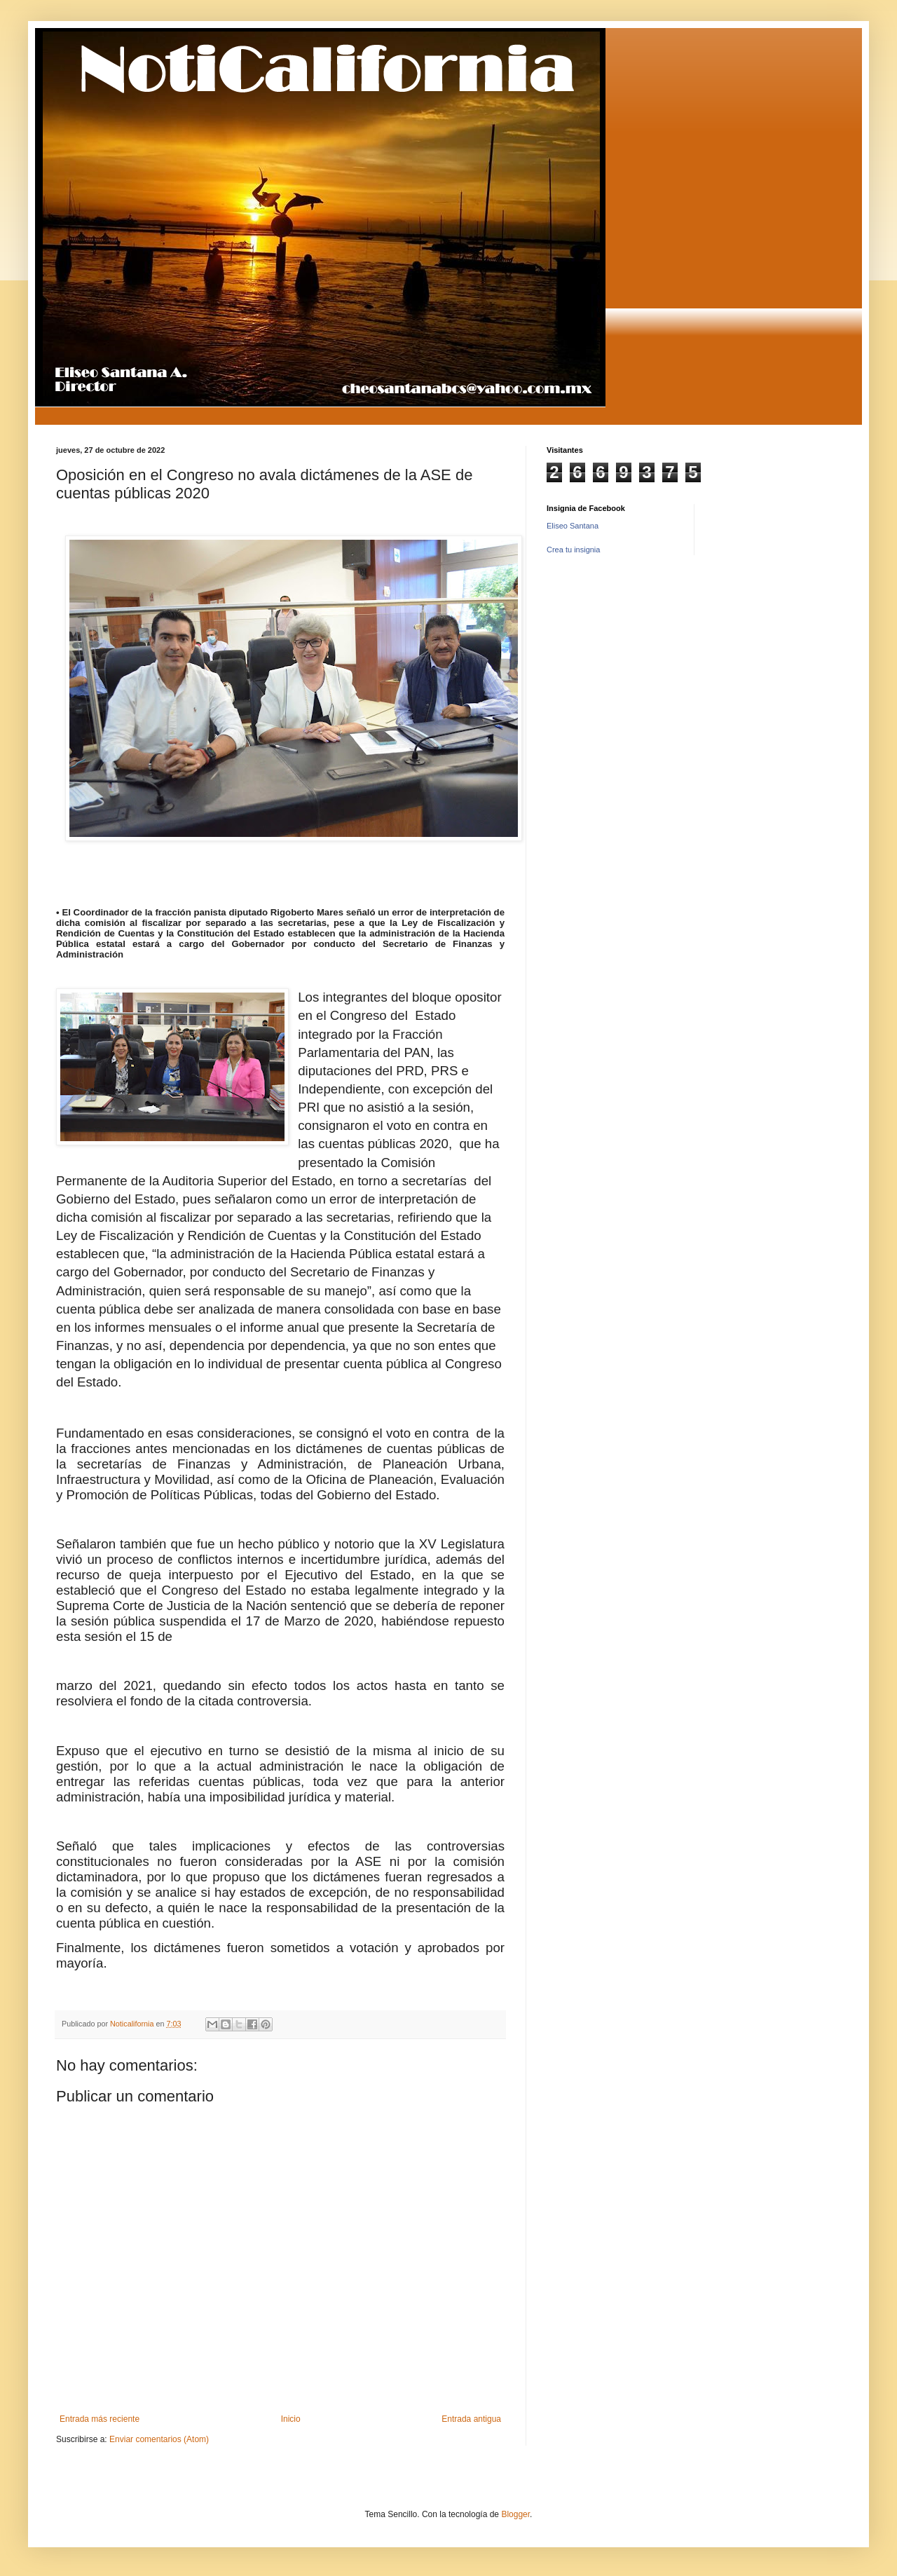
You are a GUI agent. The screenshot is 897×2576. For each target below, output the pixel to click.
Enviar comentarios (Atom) (159, 2439)
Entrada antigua (471, 2419)
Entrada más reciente (99, 2419)
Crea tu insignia (573, 549)
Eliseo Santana (572, 526)
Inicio (291, 2419)
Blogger (515, 2514)
